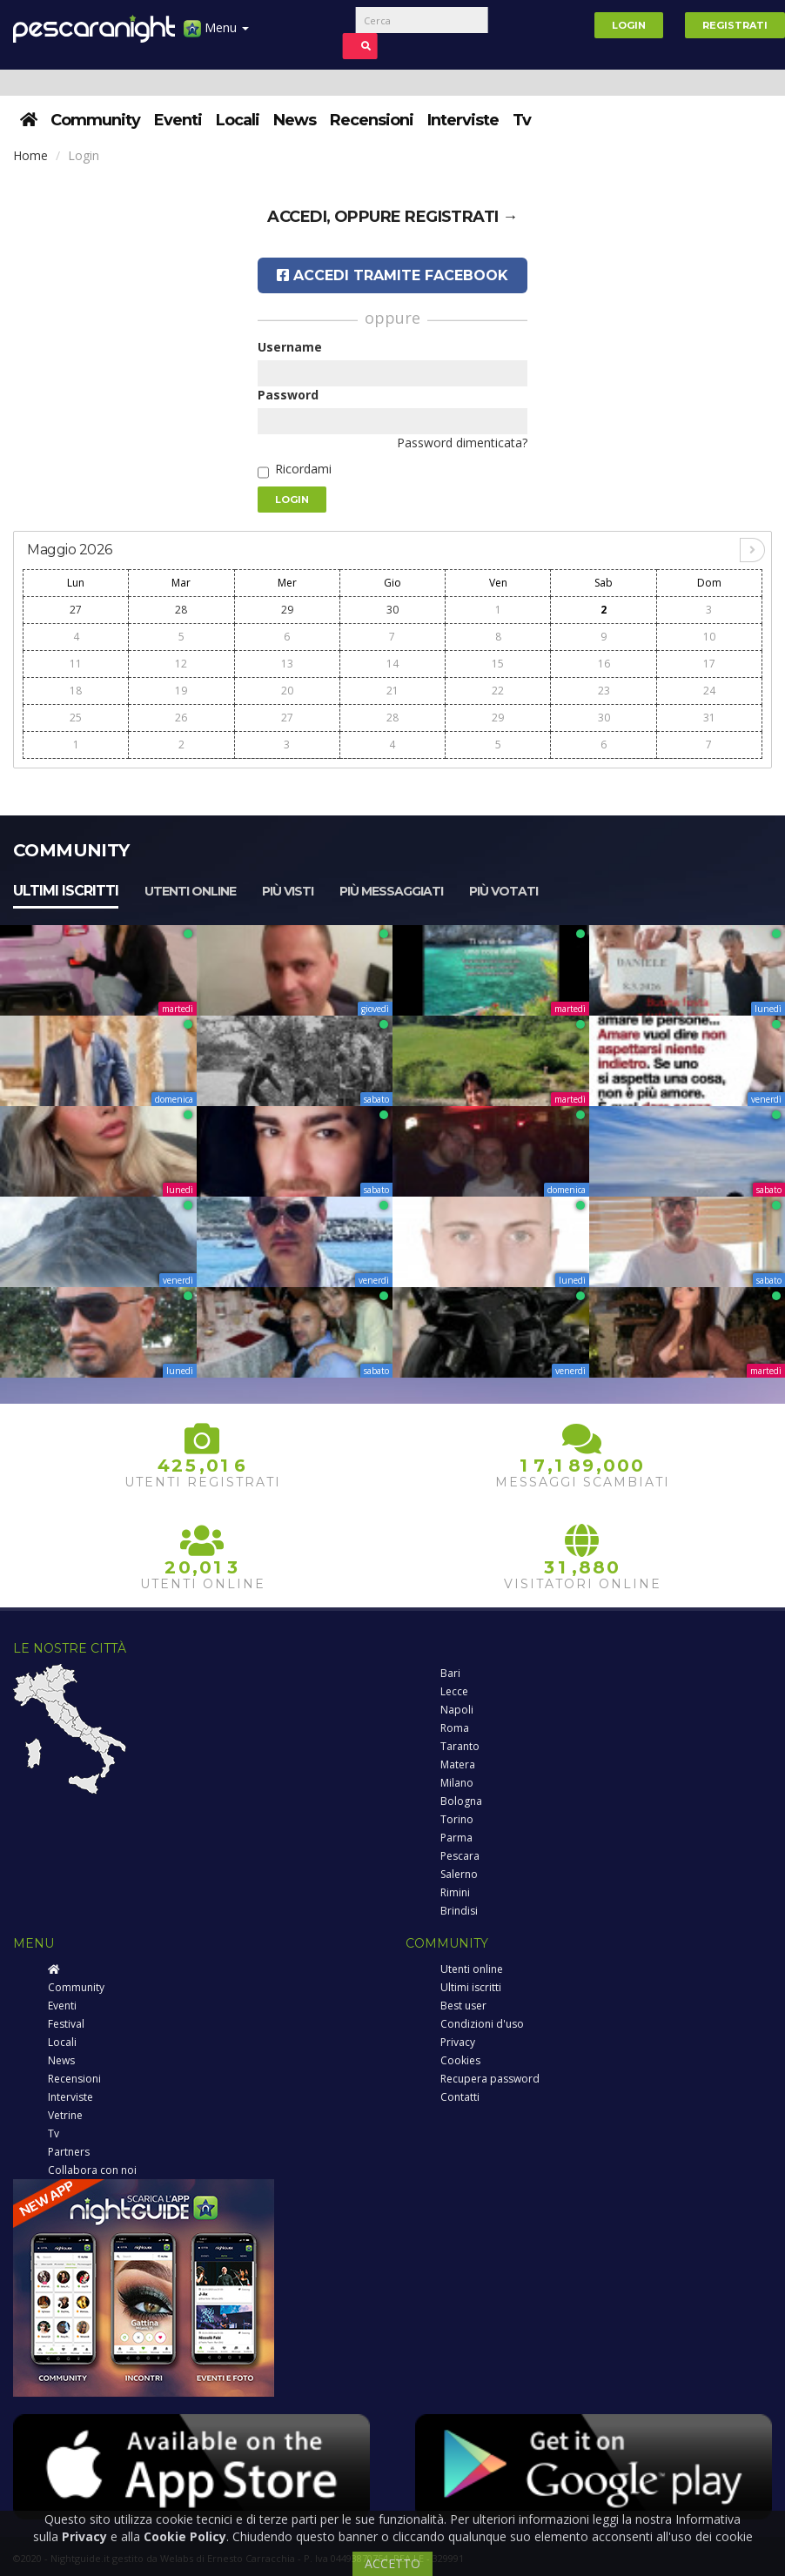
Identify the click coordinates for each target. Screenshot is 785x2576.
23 (604, 690)
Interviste (463, 120)
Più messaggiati (391, 891)
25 (76, 717)
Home (30, 155)
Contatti (460, 2097)
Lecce (454, 1691)
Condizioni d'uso (482, 2023)
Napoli (456, 1709)
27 (76, 609)
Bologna (461, 1801)
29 (287, 609)
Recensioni (371, 120)
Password (288, 394)
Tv (522, 120)
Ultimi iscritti (65, 890)
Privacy (457, 2042)
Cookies (460, 2060)
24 (709, 690)
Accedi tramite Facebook (392, 275)
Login (629, 25)
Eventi (178, 120)
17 (709, 663)
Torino (456, 1819)
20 (287, 690)
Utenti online (190, 891)
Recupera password (490, 2078)
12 (181, 663)
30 (392, 609)
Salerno (459, 1874)
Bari (450, 1673)
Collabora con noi (92, 2170)
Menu (216, 34)
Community (95, 120)
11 (76, 663)
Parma (456, 1837)
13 (287, 663)
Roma (454, 1728)
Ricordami (303, 468)
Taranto (460, 1746)
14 (392, 663)
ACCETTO (392, 2563)
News (294, 120)
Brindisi (459, 1910)
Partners (69, 2151)
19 (181, 690)
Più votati (503, 891)
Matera (457, 1764)
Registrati (735, 25)
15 (498, 663)
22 (498, 690)
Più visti (287, 891)
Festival (66, 2023)
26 (181, 717)
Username (290, 347)
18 (76, 690)
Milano (456, 1782)
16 (604, 663)
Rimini (455, 1892)
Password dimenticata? (462, 442)
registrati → (461, 216)
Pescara (460, 1855)
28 (181, 609)
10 (709, 636)
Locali (237, 120)
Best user (463, 2005)
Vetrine (65, 2115)
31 (709, 717)
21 (392, 690)
